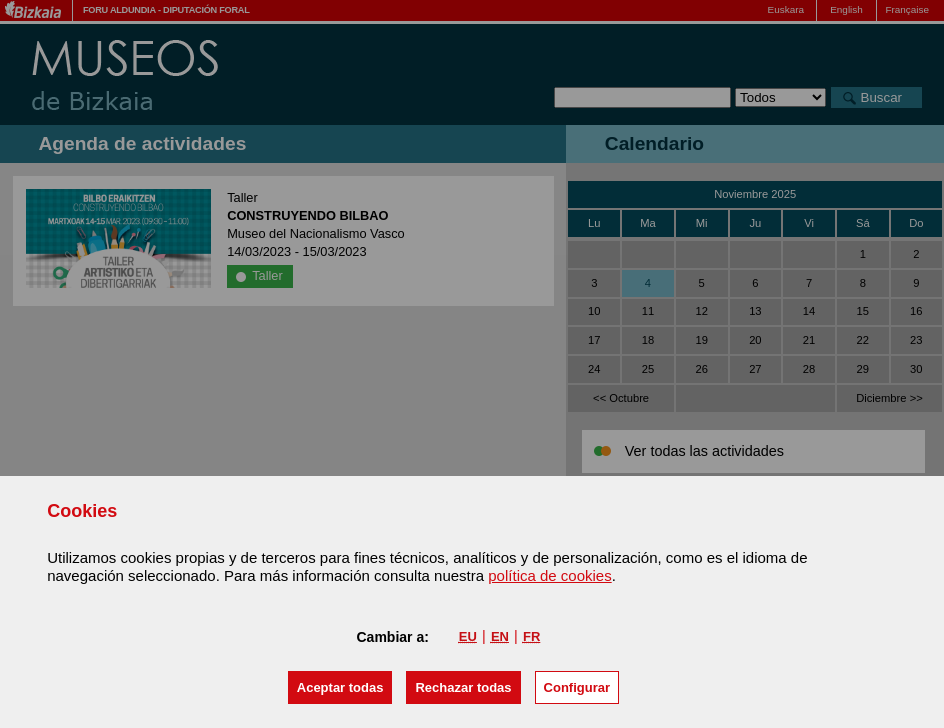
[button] (340, 687)
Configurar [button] (577, 687)
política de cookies (549, 575)
